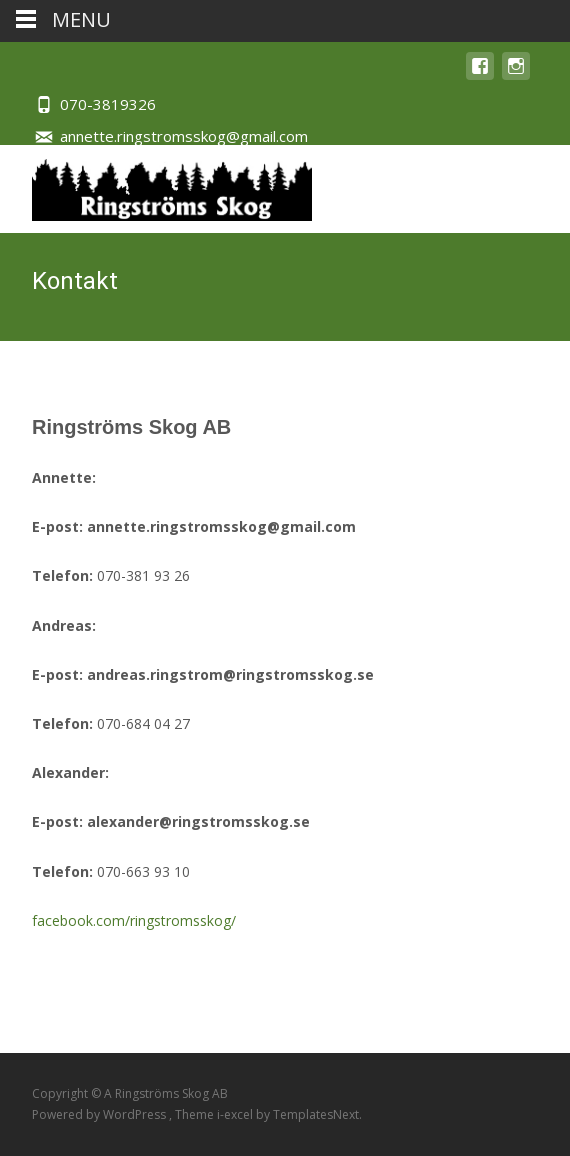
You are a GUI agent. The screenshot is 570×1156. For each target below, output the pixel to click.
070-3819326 (108, 104)
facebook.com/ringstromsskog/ (134, 920)
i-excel (236, 1114)
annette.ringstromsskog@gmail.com (184, 136)
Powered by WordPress (100, 1114)
